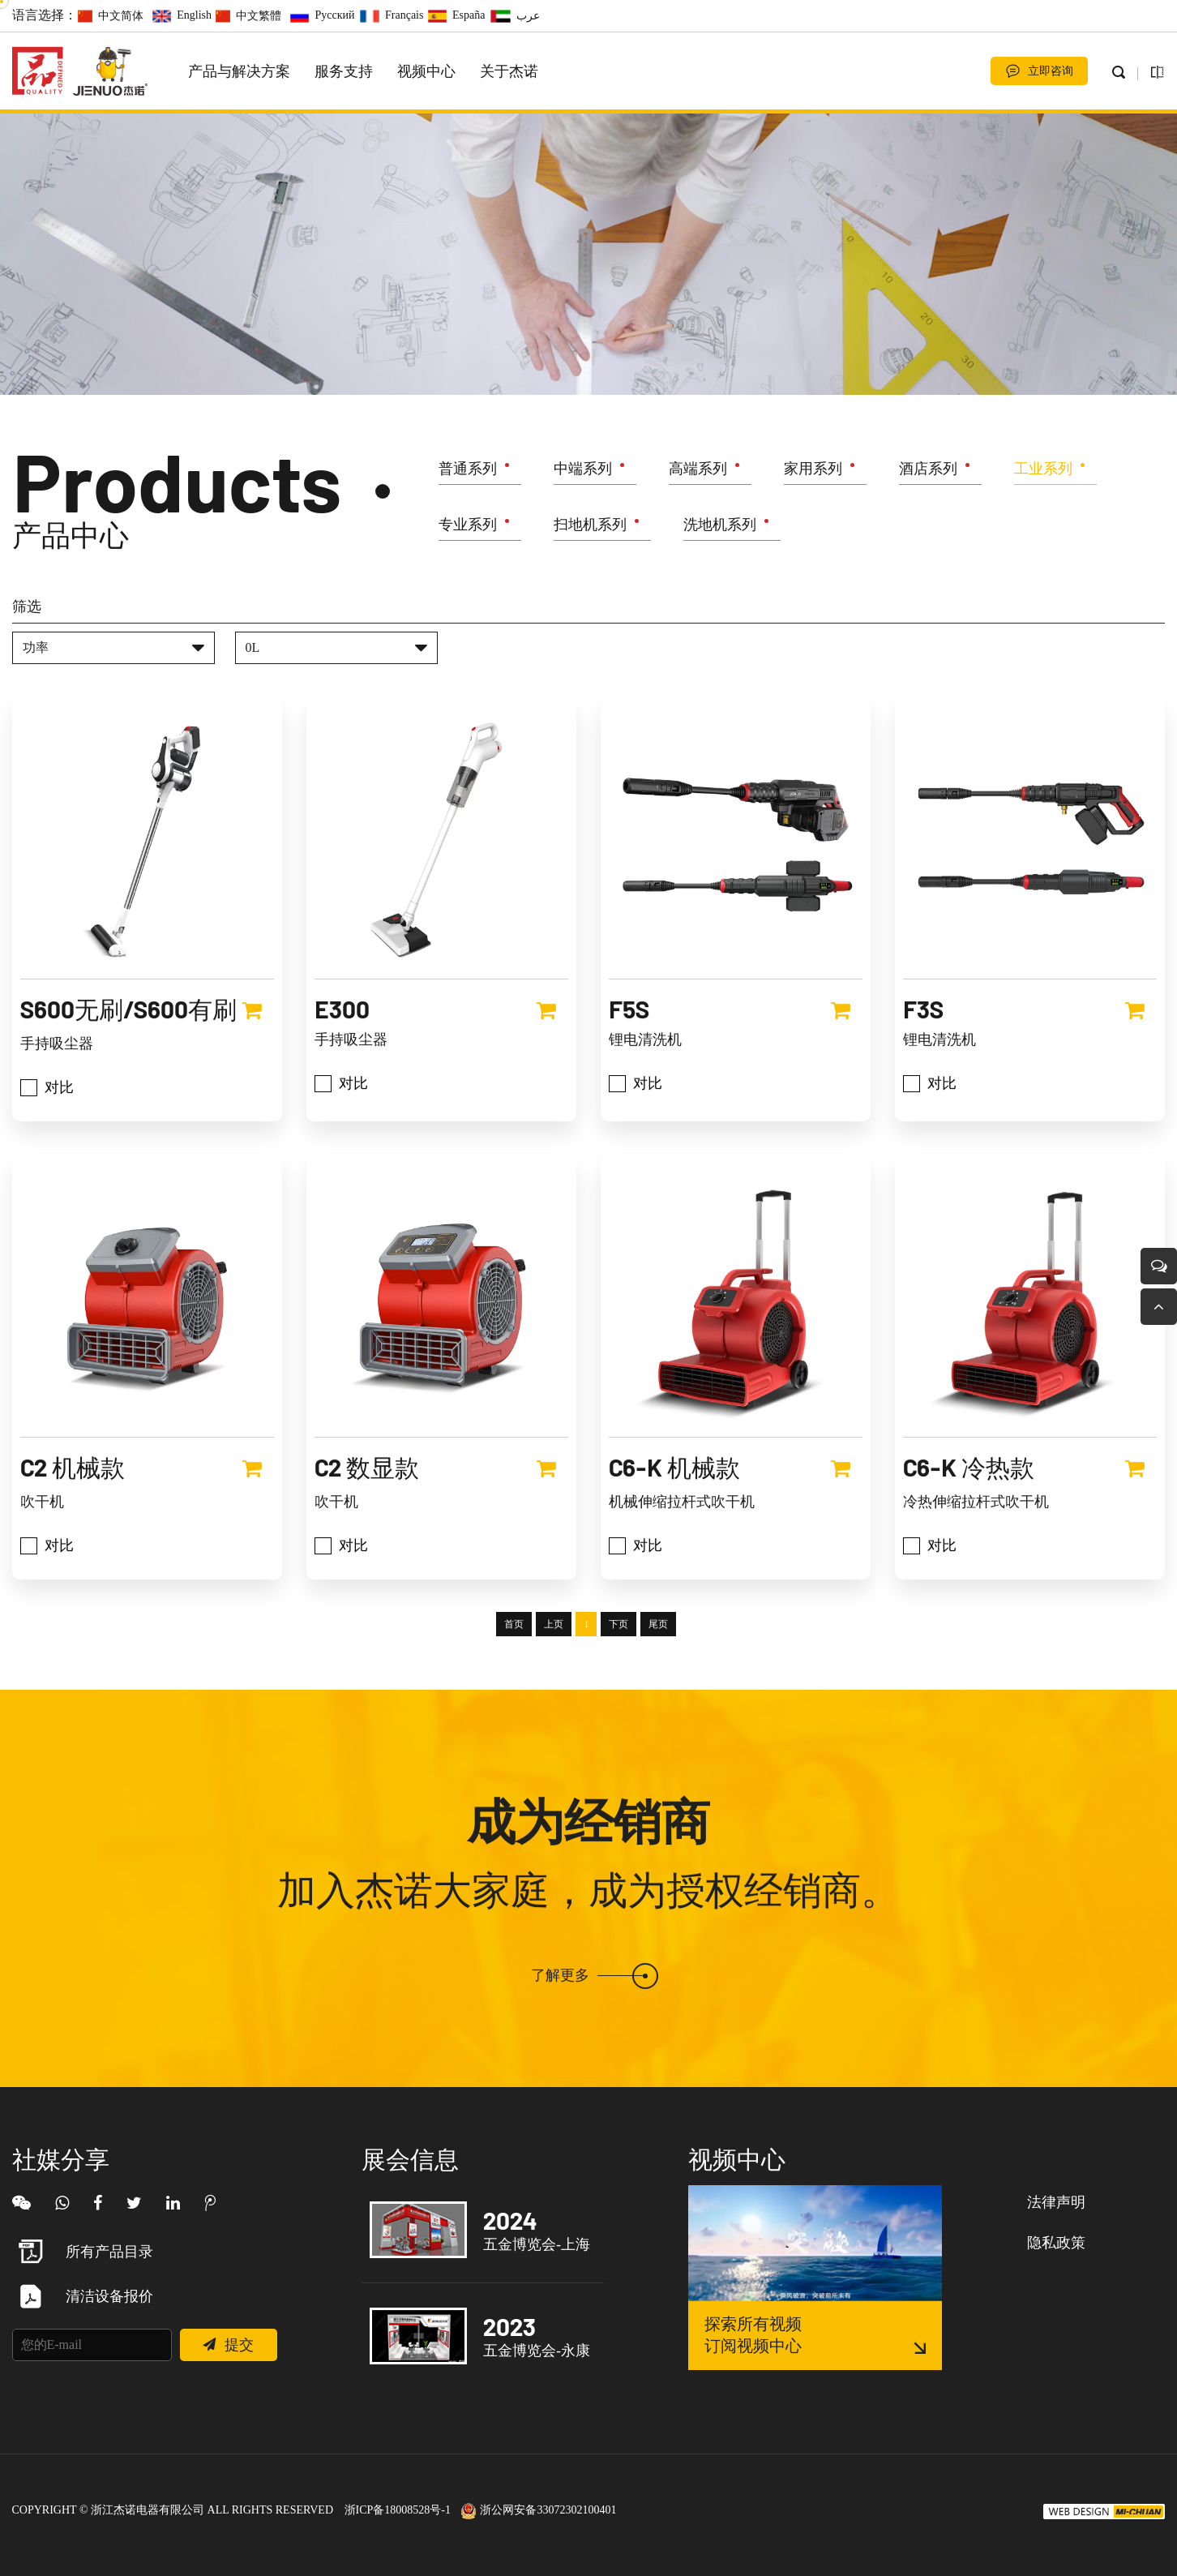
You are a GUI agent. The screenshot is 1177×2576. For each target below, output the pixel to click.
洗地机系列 (719, 528)
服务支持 (344, 71)
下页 (618, 1692)
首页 (514, 1692)
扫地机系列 (590, 528)
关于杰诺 (509, 71)
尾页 (658, 1692)
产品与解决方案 (239, 71)
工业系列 (1043, 472)
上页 (553, 1692)
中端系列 (583, 472)
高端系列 (698, 472)
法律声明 (1056, 2202)
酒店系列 (928, 472)
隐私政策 (1056, 2243)
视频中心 (426, 71)
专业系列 (468, 528)
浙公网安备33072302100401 (538, 2510)
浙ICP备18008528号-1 (398, 2510)
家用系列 (813, 472)
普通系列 (468, 472)
